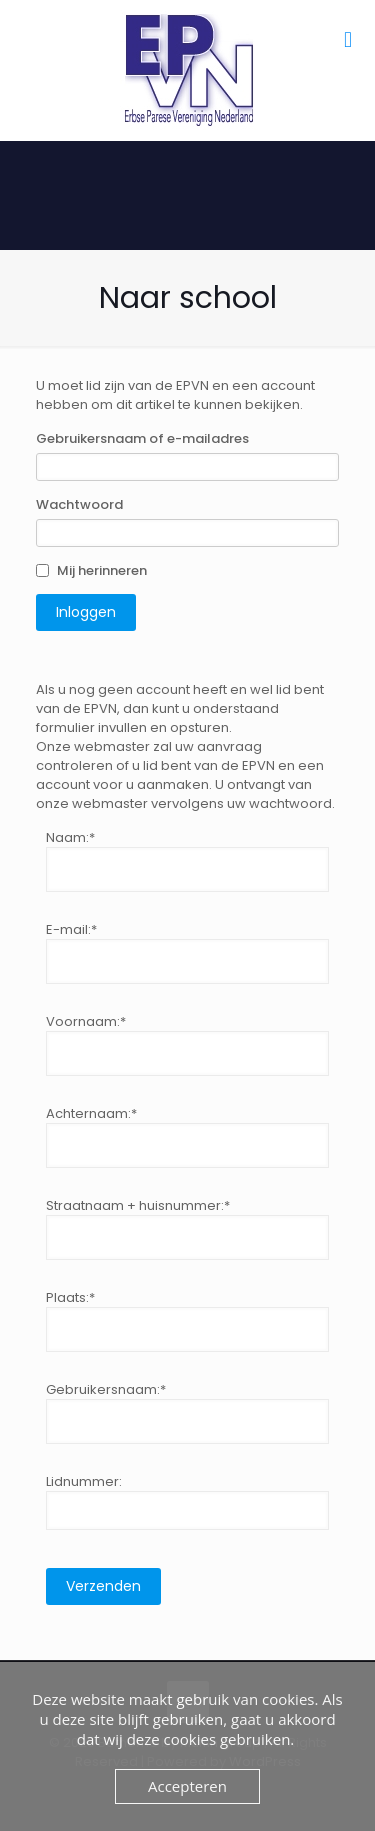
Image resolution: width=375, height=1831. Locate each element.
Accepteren (187, 1786)
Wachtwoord (79, 504)
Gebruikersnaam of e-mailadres (142, 438)
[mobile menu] (348, 40)
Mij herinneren (102, 570)
